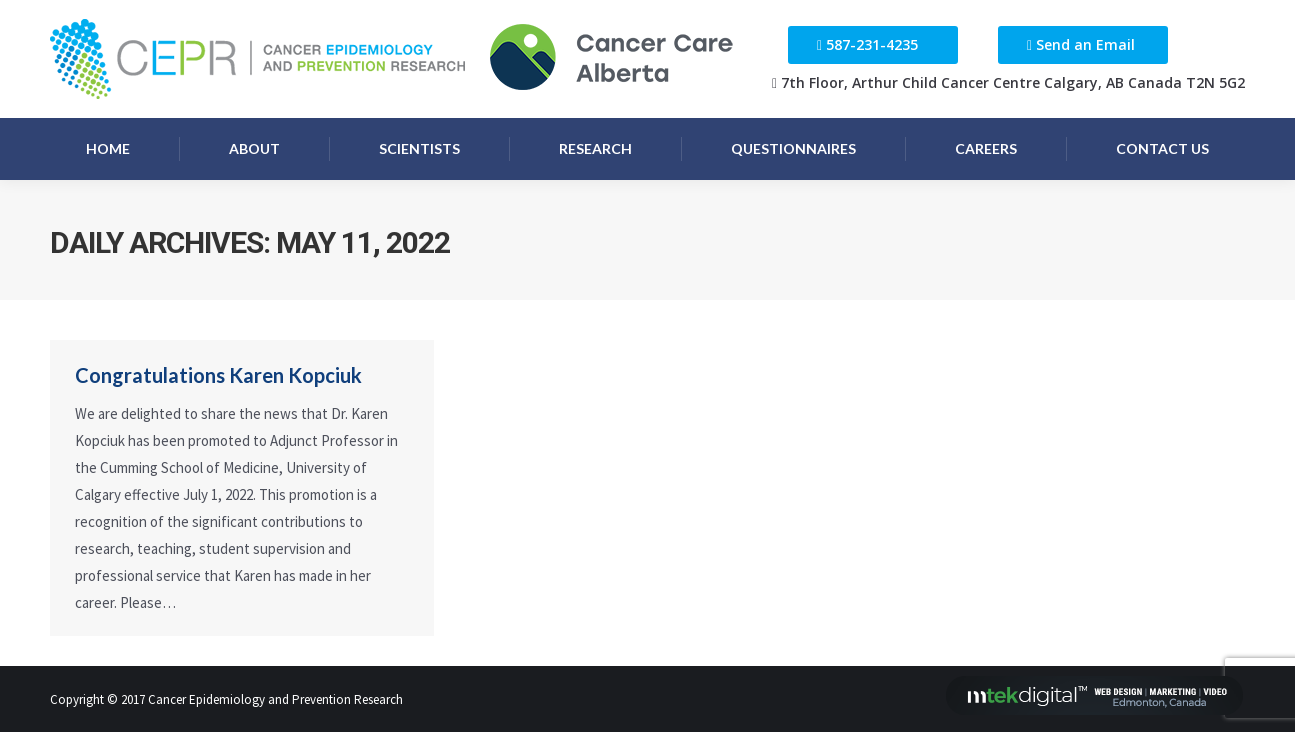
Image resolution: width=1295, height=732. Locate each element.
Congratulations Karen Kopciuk (218, 375)
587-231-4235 (872, 44)
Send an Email (1085, 44)
